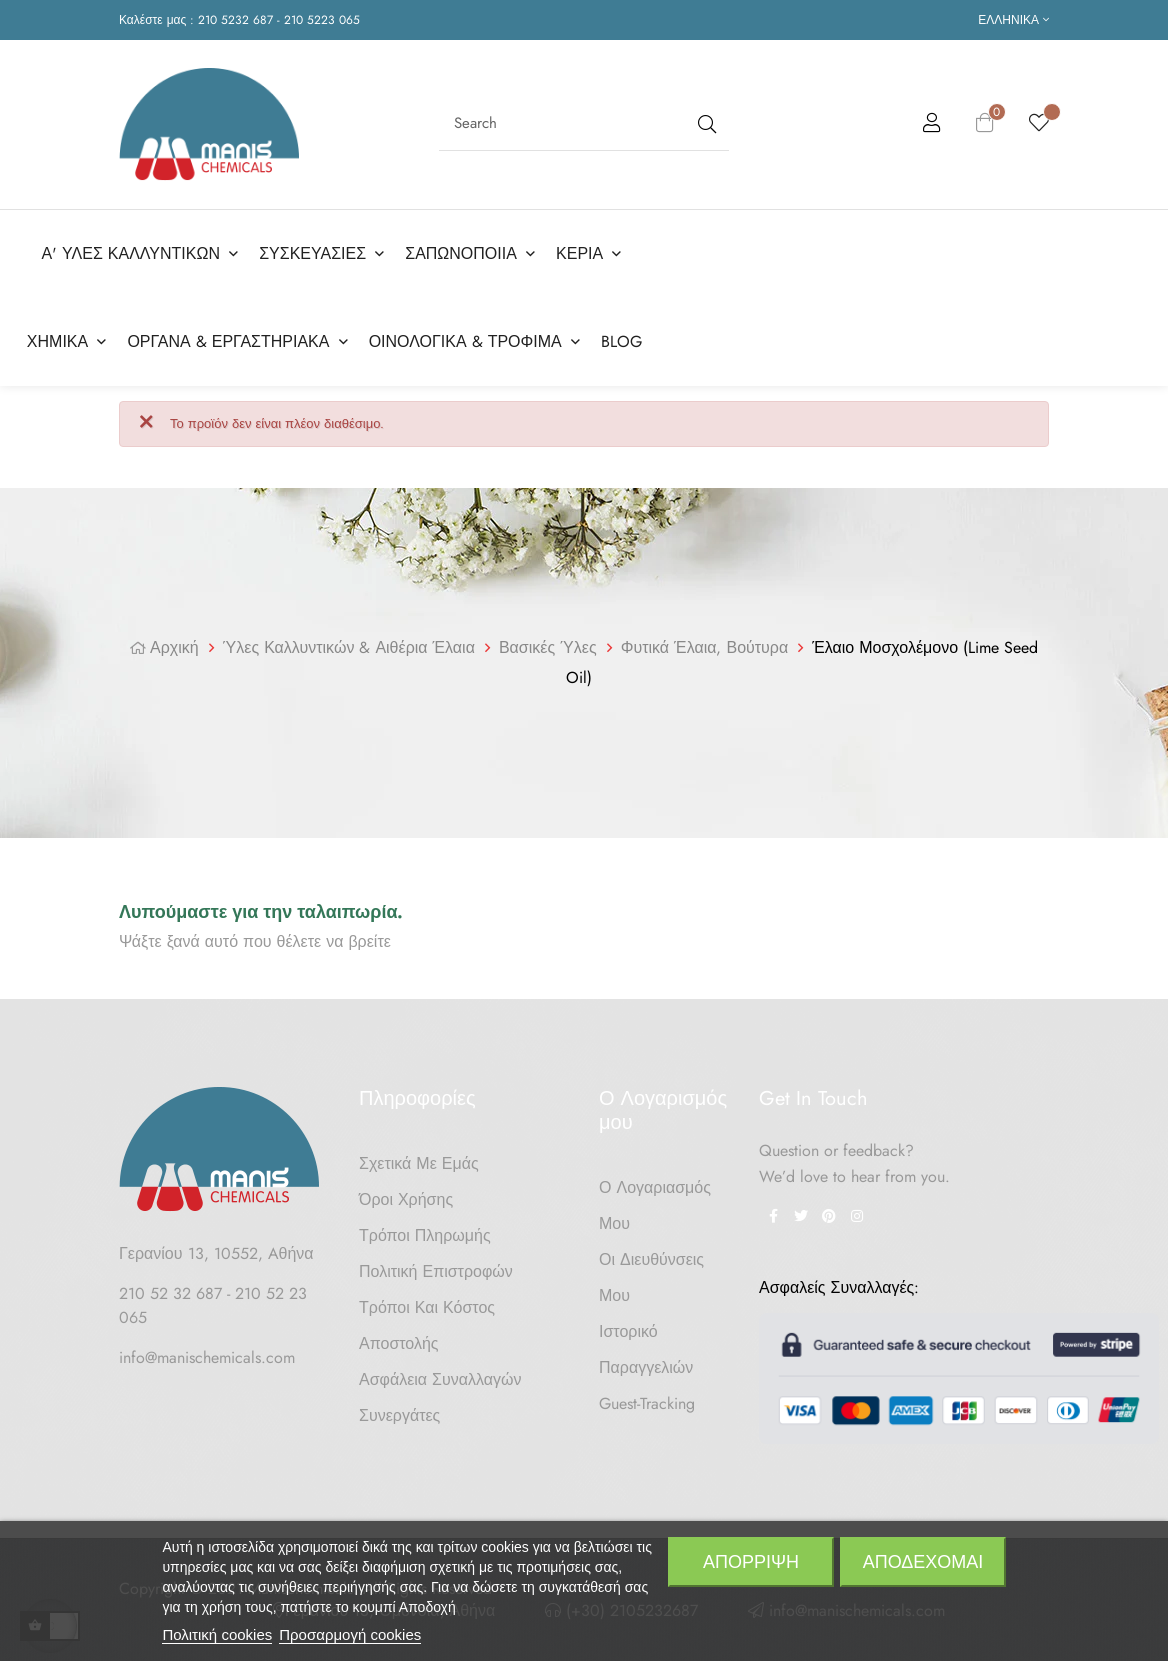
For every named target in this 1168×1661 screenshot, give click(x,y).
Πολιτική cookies (217, 1634)
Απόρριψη (751, 1562)
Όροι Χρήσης (406, 1196)
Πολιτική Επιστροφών (436, 1268)
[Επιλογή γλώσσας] (1013, 20)
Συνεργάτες (399, 1412)
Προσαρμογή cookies (350, 1634)
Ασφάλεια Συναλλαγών (440, 1376)
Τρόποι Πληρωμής (425, 1232)
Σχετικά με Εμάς (419, 1160)
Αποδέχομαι (923, 1562)
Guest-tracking (647, 1400)
